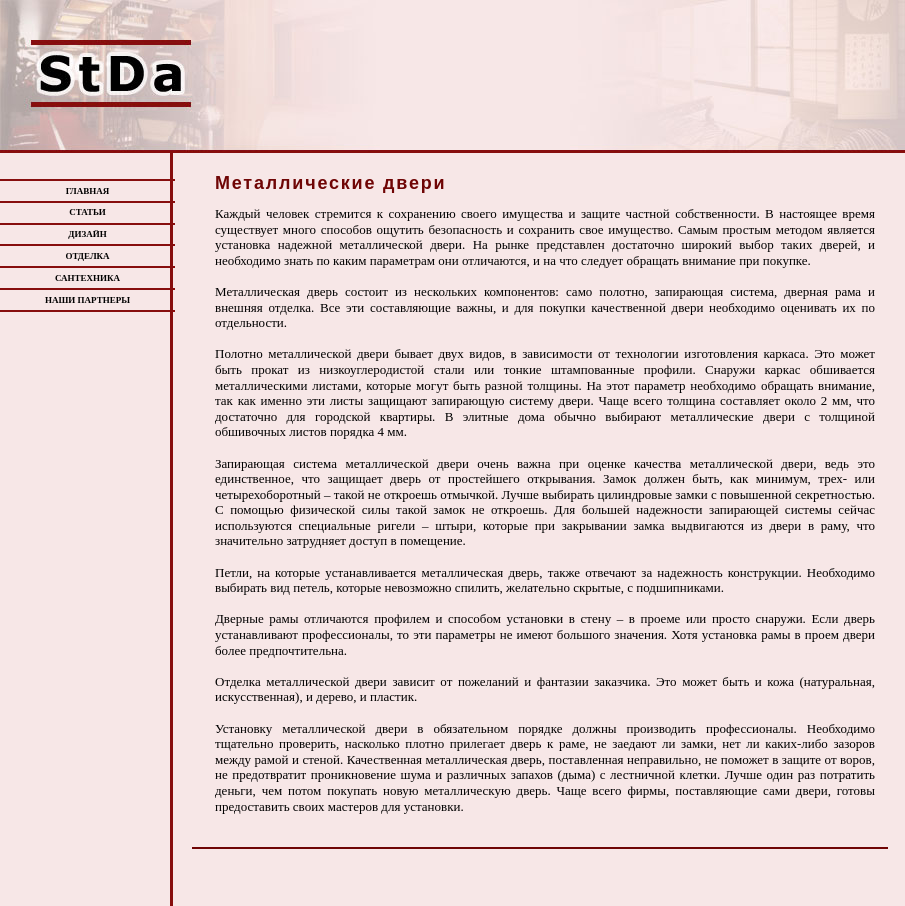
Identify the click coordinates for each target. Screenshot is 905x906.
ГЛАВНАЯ (88, 191)
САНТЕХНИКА (87, 278)
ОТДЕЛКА (87, 256)
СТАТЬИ (87, 212)
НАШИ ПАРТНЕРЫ (87, 300)
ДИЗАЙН (87, 234)
